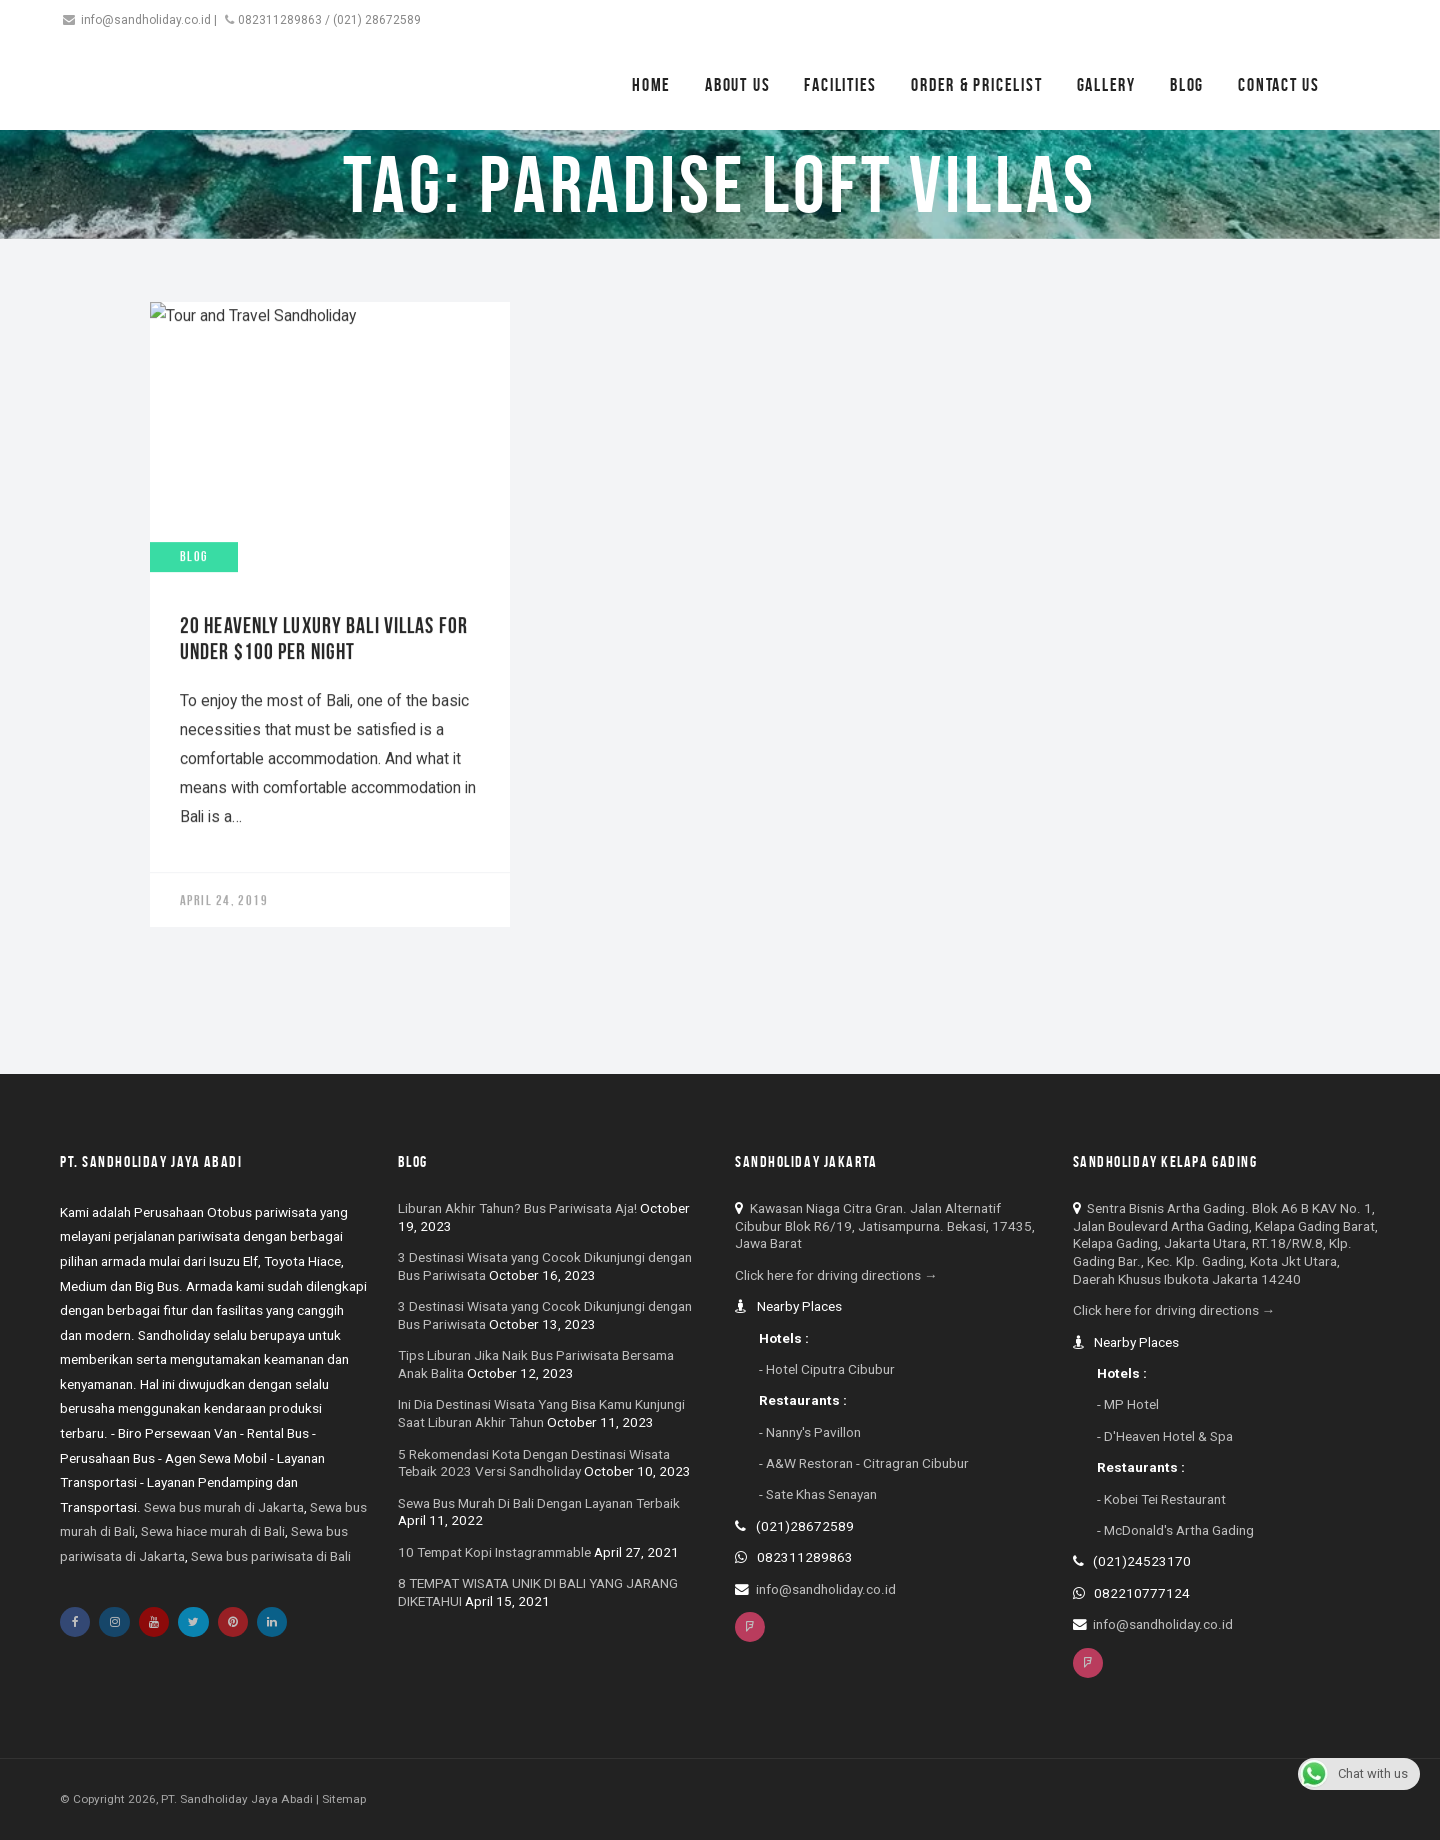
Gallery (1106, 85)
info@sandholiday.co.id (146, 20)
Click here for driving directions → (836, 1275)
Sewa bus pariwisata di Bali (271, 1556)
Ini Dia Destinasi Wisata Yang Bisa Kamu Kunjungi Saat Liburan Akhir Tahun (541, 1413)
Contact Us (1279, 85)
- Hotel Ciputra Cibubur (827, 1369)
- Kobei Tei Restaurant (1161, 1499)
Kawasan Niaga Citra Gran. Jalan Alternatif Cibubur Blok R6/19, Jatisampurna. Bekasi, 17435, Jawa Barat (885, 1226)
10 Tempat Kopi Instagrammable (494, 1552)
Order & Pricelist (976, 85)
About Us (737, 85)
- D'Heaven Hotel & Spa (1165, 1436)
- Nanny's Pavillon (810, 1432)
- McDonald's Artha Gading (1175, 1530)
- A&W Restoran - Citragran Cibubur (864, 1463)
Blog (1187, 85)
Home (651, 85)
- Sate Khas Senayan (818, 1494)
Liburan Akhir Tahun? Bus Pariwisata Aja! (517, 1208)
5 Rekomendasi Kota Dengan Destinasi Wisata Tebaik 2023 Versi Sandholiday (534, 1463)
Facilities (840, 85)
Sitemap (344, 1799)
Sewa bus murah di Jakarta (224, 1507)
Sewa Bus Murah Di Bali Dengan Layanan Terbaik (539, 1503)
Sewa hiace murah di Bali (213, 1531)
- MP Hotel (1128, 1404)
